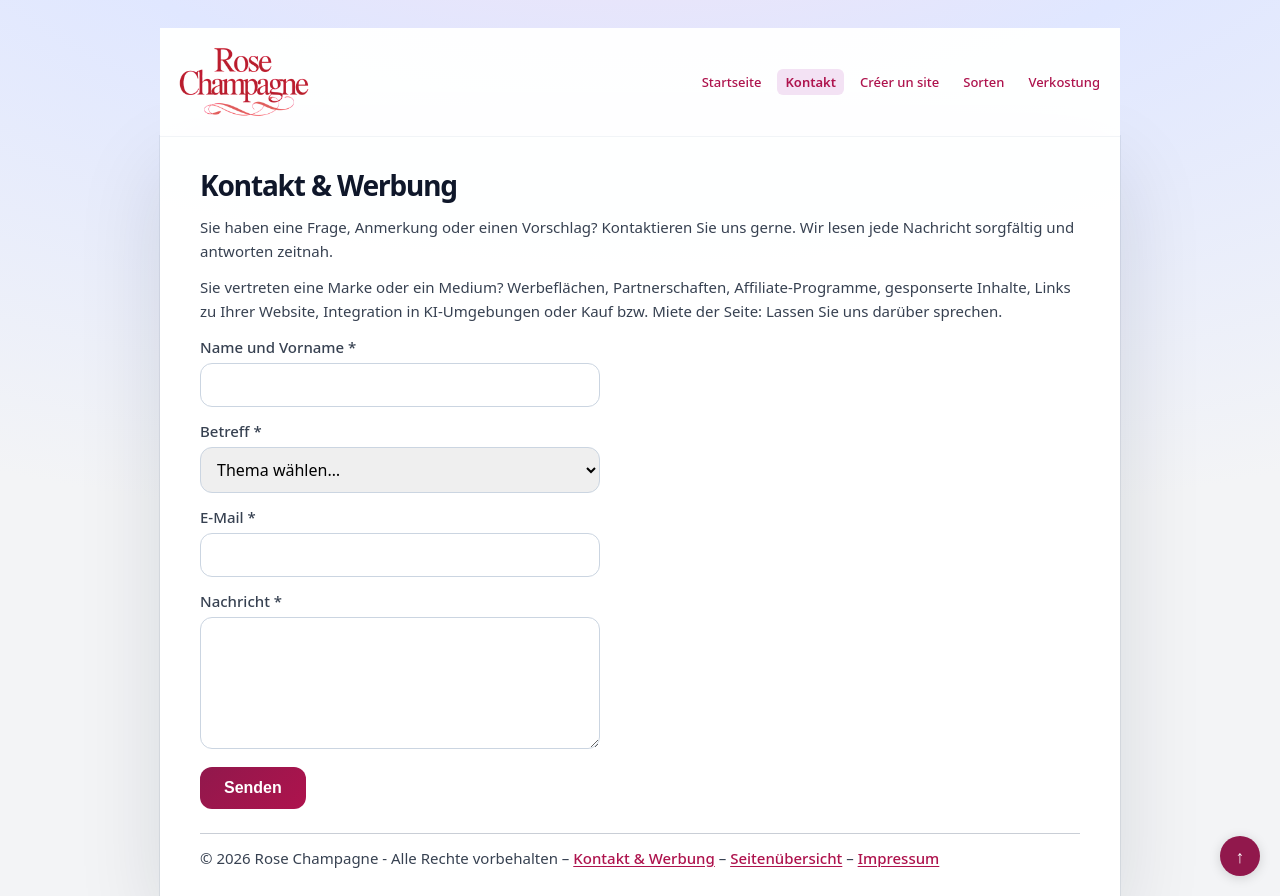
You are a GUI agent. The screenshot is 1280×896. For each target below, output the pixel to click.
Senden (253, 787)
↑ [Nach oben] (1240, 856)
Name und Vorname (278, 347)
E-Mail (228, 517)
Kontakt (810, 82)
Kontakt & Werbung (644, 858)
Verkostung (1064, 82)
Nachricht (241, 601)
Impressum (899, 858)
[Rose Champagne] (244, 82)
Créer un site (899, 82)
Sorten (983, 82)
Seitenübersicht (786, 858)
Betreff (231, 431)
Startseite (732, 82)
